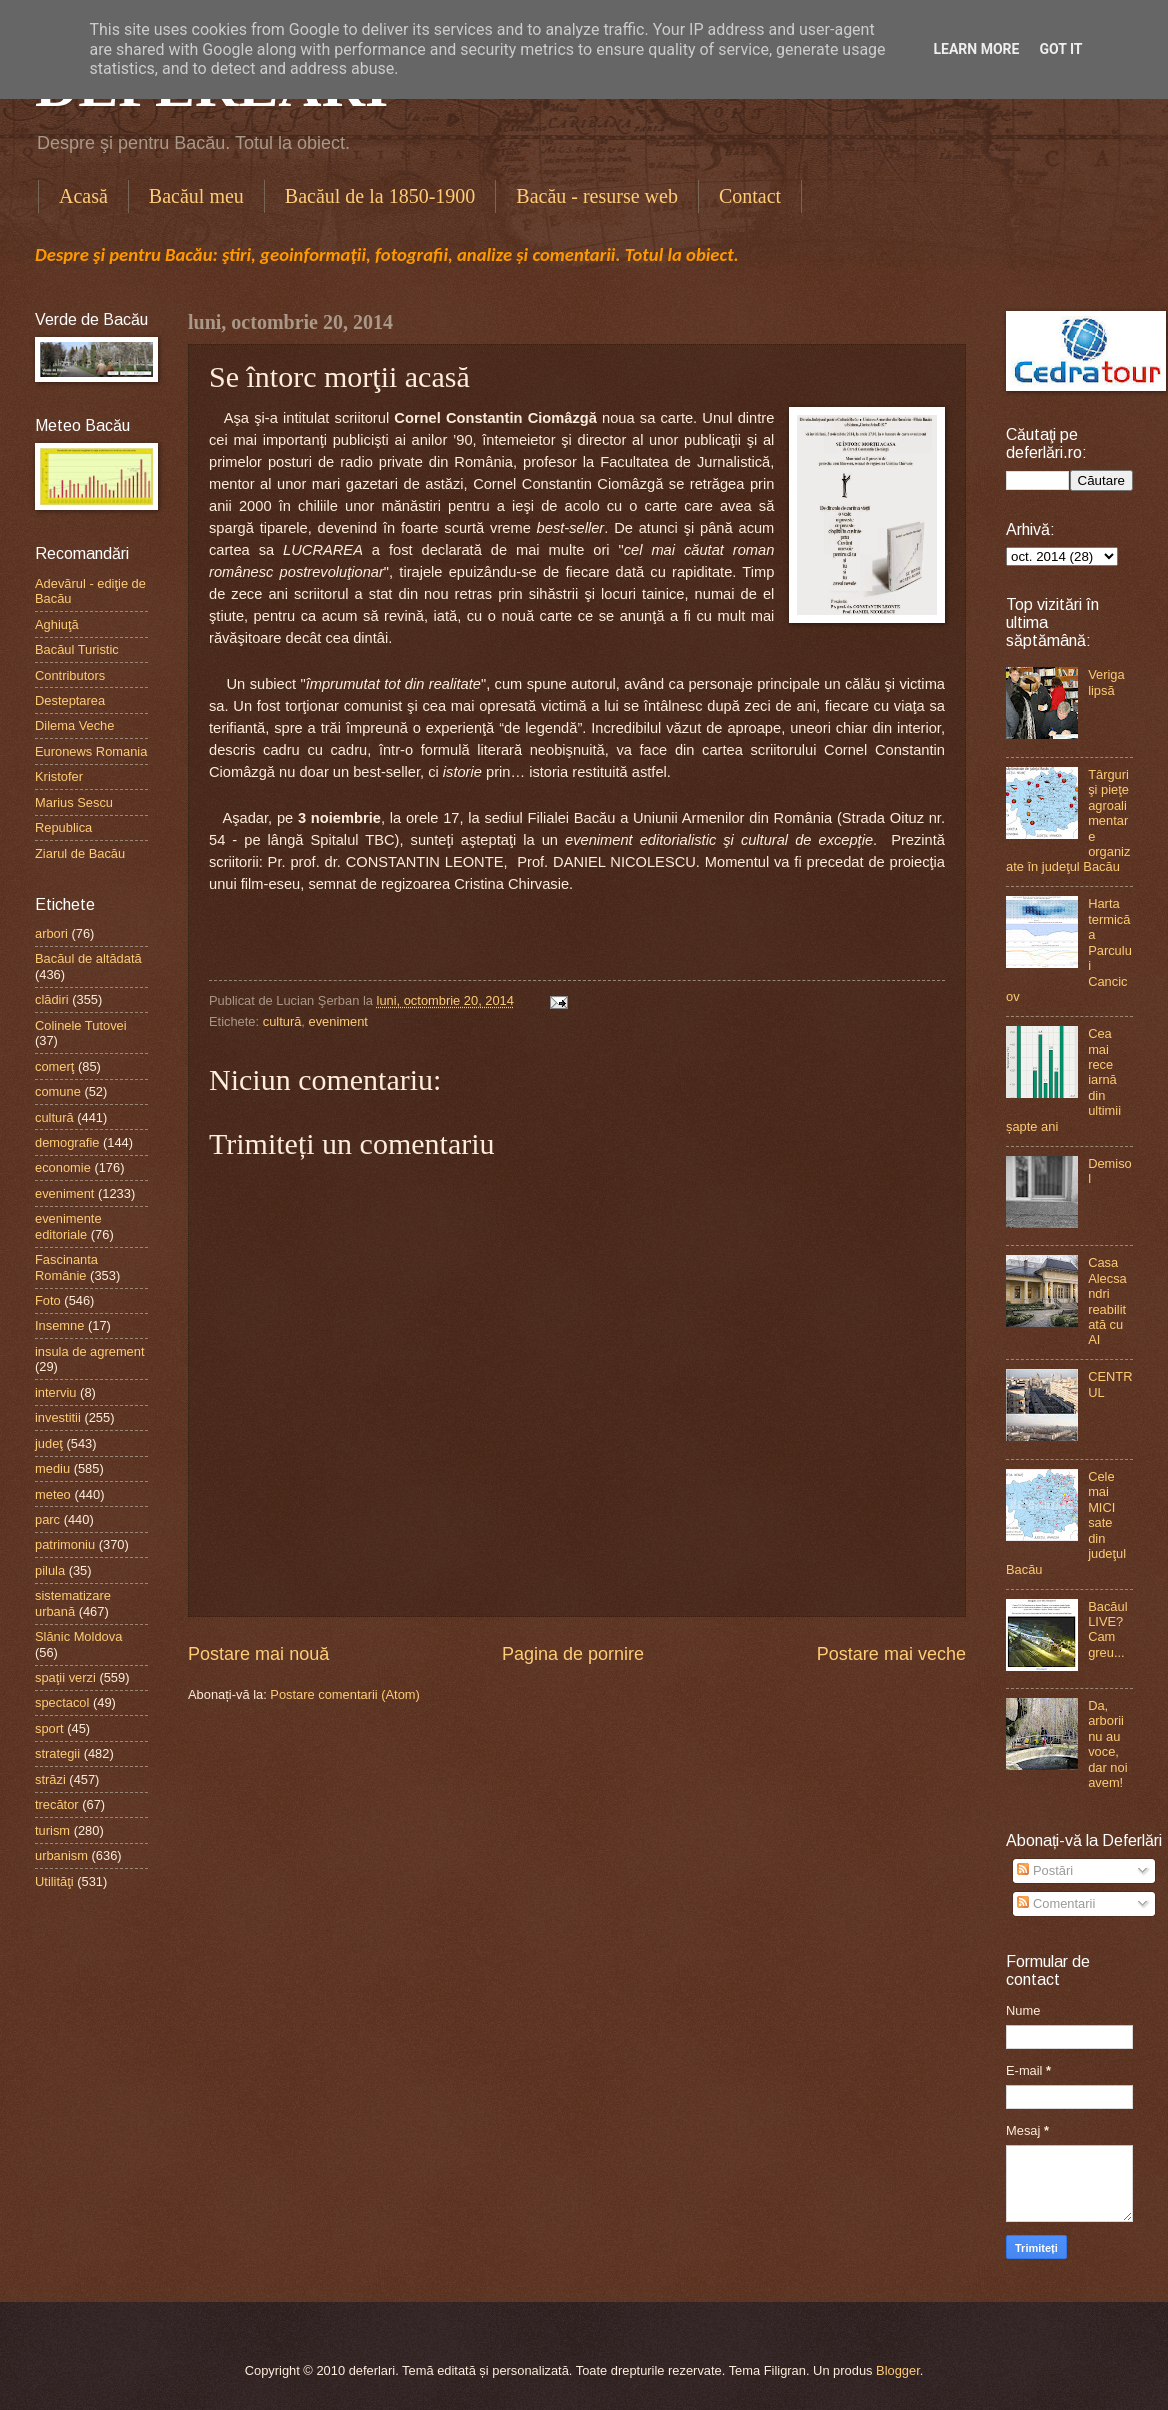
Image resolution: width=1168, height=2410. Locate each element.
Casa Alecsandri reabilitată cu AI (1107, 1301)
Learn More (976, 49)
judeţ (49, 1443)
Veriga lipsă (1106, 682)
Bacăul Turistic (77, 649)
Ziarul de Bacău (80, 853)
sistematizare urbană (73, 1603)
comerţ (54, 1066)
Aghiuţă (57, 624)
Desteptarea (70, 700)
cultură (282, 1021)
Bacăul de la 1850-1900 (380, 196)
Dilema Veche (74, 725)
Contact (750, 196)
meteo (53, 1494)
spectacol (62, 1702)
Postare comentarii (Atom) (345, 1694)
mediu (52, 1468)
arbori (51, 933)
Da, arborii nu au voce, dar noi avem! (1107, 1744)
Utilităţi (54, 1881)
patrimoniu (65, 1544)
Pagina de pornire (573, 1654)
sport (49, 1728)
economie (63, 1167)
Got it (1060, 49)
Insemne (59, 1325)
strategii (57, 1753)
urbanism (61, 1855)
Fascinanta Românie (66, 1267)
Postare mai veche (891, 1654)
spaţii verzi (65, 1677)
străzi (50, 1779)
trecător (57, 1804)
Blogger (898, 2370)
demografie (67, 1142)
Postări (1045, 1870)
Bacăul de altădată (88, 958)
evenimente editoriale (68, 1226)
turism (52, 1830)
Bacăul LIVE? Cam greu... (1107, 1629)
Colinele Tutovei (81, 1025)
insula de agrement (90, 1351)
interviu (56, 1392)
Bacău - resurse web (597, 196)
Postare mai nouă (258, 1654)
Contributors (70, 675)
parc (47, 1519)
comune (58, 1091)
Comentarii (1056, 1903)
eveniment (338, 1021)
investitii (58, 1417)
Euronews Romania (91, 751)
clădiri (52, 999)
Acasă (83, 196)
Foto (48, 1300)
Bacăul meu (196, 196)
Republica (63, 827)
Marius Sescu (74, 802)
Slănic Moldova (78, 1636)
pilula (50, 1570)
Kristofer (59, 776)
